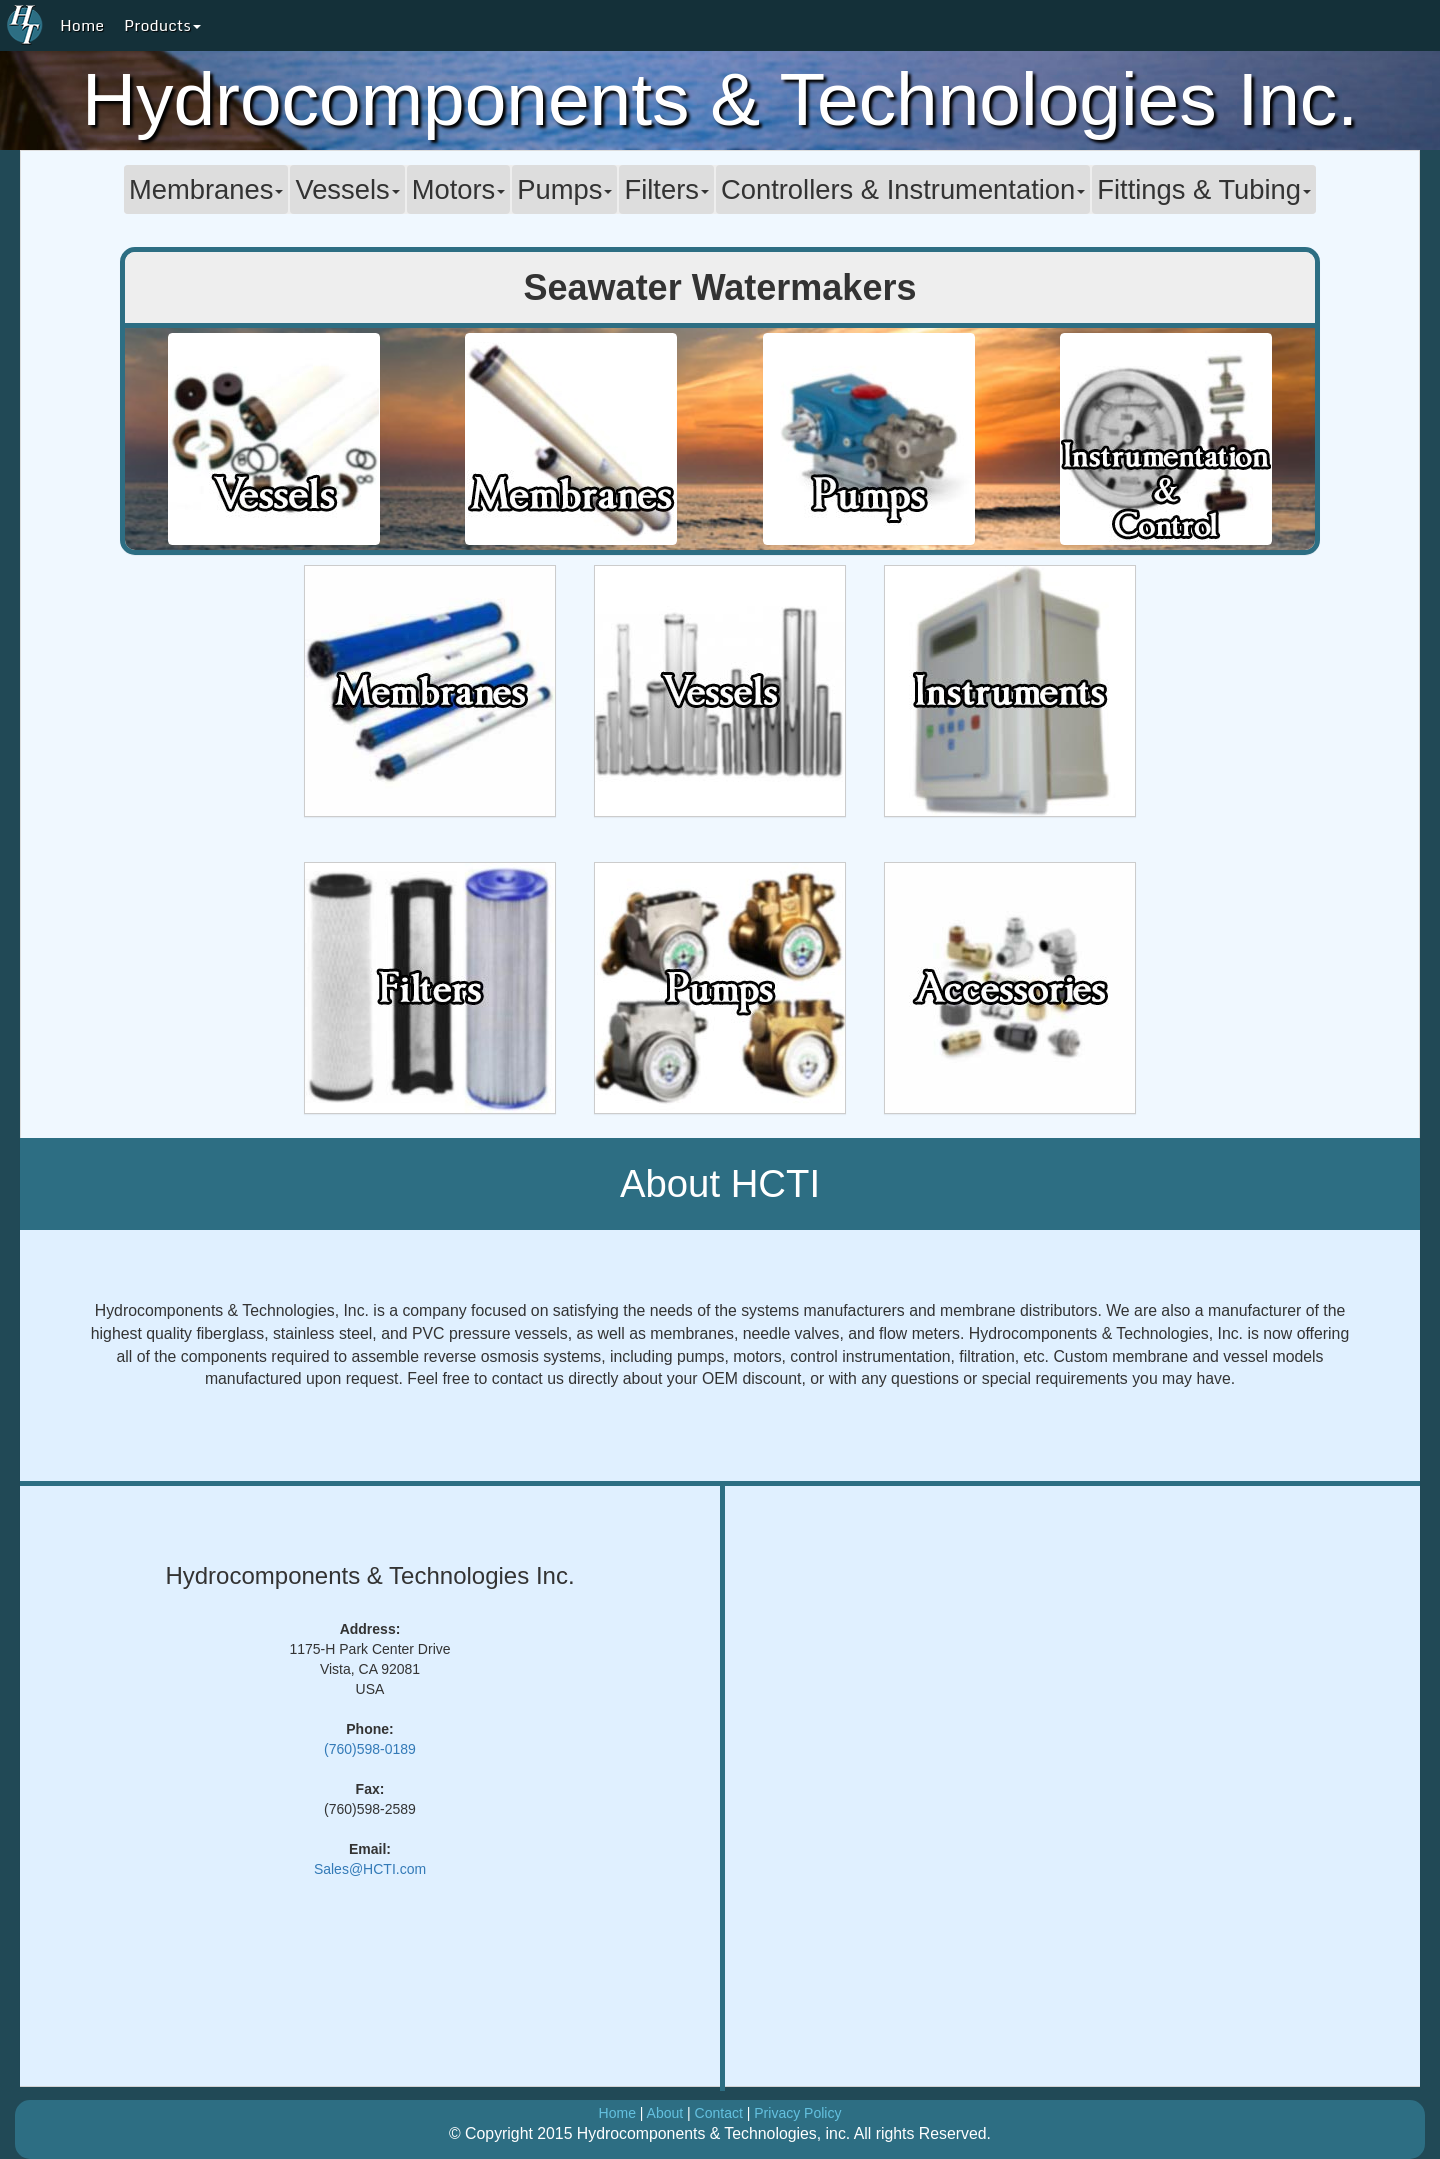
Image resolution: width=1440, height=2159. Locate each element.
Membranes (206, 189)
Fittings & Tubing (1204, 189)
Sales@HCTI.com (370, 1869)
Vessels (347, 189)
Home (82, 25)
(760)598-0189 (370, 1749)
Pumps (564, 189)
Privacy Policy (797, 2113)
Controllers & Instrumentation (903, 189)
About (665, 2113)
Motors (459, 189)
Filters (666, 189)
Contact (719, 2113)
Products (162, 25)
